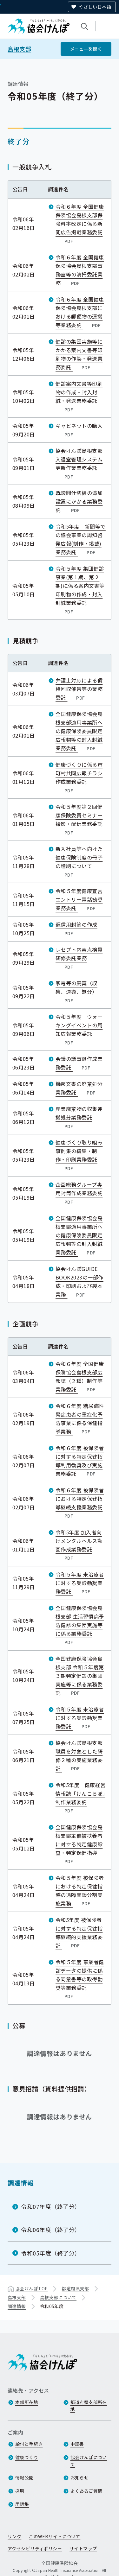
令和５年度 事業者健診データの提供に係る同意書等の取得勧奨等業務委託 (80, 1979)
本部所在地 (26, 2402)
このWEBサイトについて (54, 2537)
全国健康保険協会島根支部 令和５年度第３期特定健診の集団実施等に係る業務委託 (80, 1675)
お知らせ (79, 2478)
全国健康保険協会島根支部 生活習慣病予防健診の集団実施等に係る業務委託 (80, 1625)
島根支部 (19, 49)
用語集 (22, 2504)
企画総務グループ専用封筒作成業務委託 (79, 1193)
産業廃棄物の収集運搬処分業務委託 (79, 1117)
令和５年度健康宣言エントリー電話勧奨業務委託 (79, 899)
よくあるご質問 (86, 2491)
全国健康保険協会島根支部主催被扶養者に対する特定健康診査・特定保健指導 (79, 1844)
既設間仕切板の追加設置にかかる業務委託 (79, 501)
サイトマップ (83, 2549)
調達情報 (21, 2182)
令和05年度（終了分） (51, 2253)
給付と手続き (29, 2444)
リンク (14, 2537)
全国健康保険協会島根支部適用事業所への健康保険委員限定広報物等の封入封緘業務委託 (79, 731)
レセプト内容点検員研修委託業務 (79, 958)
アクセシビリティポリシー (35, 2549)
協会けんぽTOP (31, 2288)
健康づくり (26, 2457)
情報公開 (24, 2478)
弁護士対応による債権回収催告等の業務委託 (79, 688)
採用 (19, 2491)
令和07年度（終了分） (51, 2206)
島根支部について (58, 2297)
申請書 (77, 2444)
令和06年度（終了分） (51, 2229)
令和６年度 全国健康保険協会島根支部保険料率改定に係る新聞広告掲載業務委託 (80, 223)
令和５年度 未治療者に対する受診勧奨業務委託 (80, 1582)
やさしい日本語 (95, 6)
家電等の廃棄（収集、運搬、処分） (76, 991)
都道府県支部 (75, 2288)
